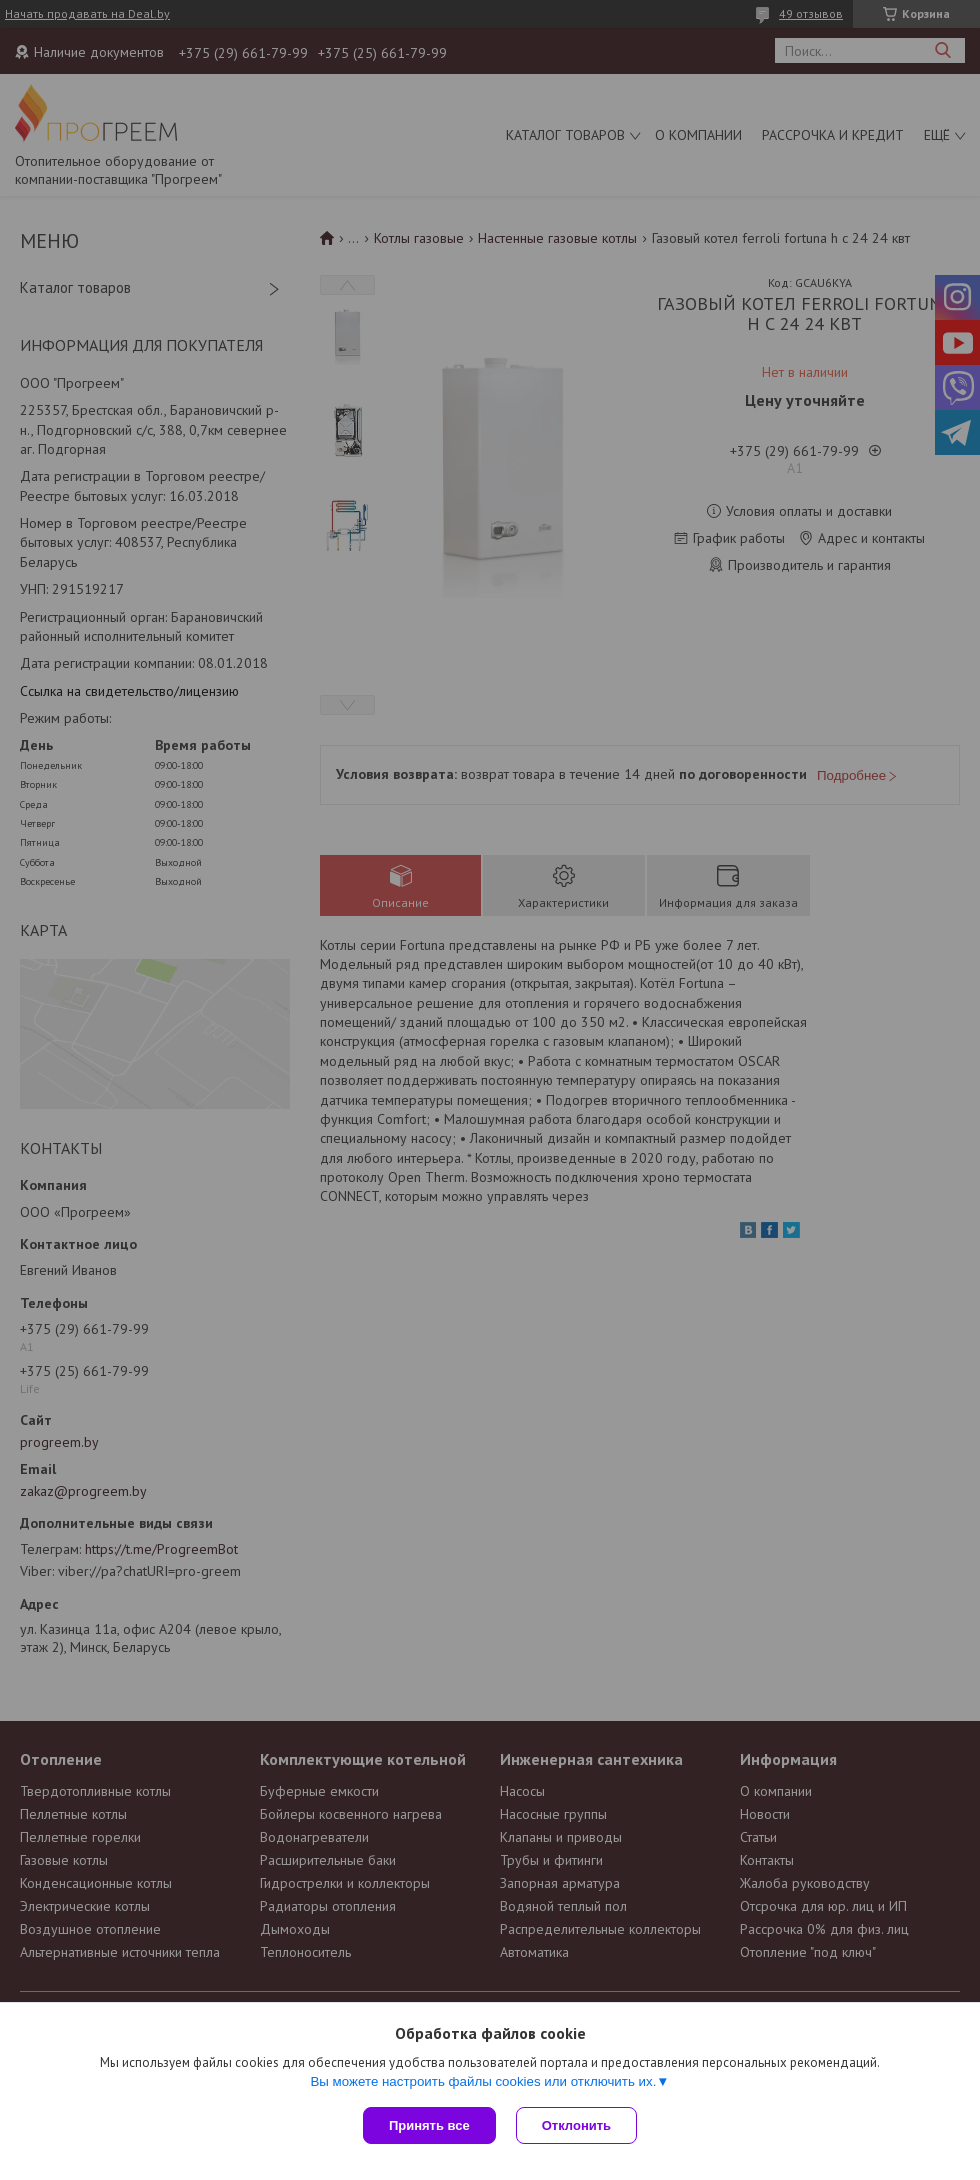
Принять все (429, 2125)
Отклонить (576, 2125)
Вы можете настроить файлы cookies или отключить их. (483, 2081)
